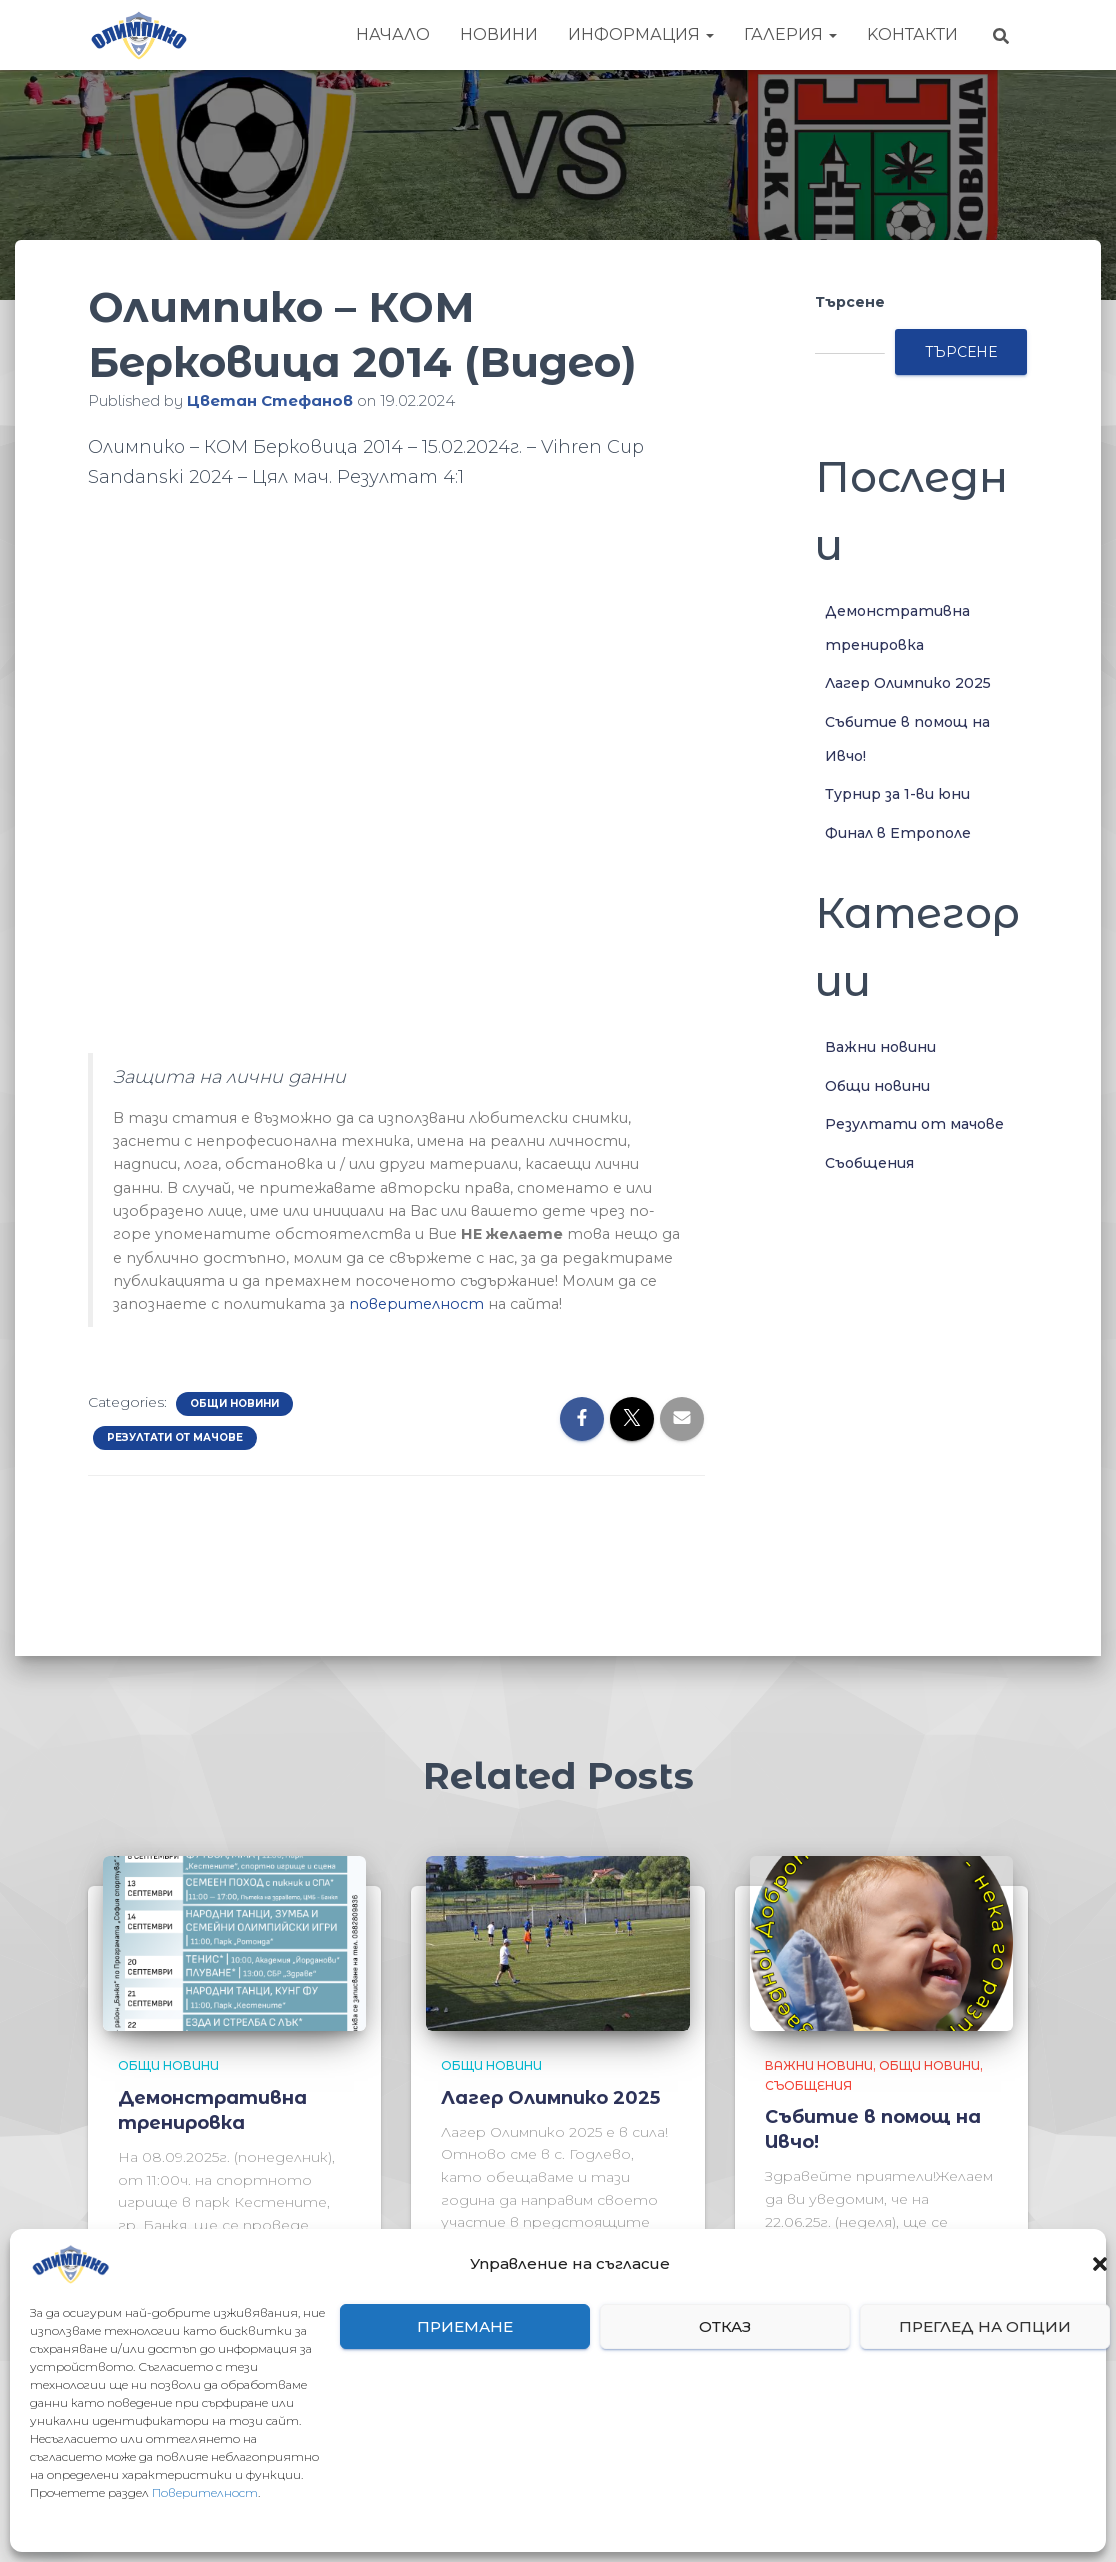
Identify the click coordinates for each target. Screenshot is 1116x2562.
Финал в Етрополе (898, 833)
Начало (393, 34)
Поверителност (205, 2492)
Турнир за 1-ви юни (897, 794)
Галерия (790, 34)
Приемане (465, 2326)
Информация (641, 34)
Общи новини (234, 1403)
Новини (499, 34)
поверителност (416, 1304)
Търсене (850, 302)
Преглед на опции (985, 2326)
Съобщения (869, 1163)
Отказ (725, 2326)
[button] (1100, 2264)
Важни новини (880, 1047)
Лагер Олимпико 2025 (908, 683)
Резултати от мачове (175, 1437)
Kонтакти (912, 34)
